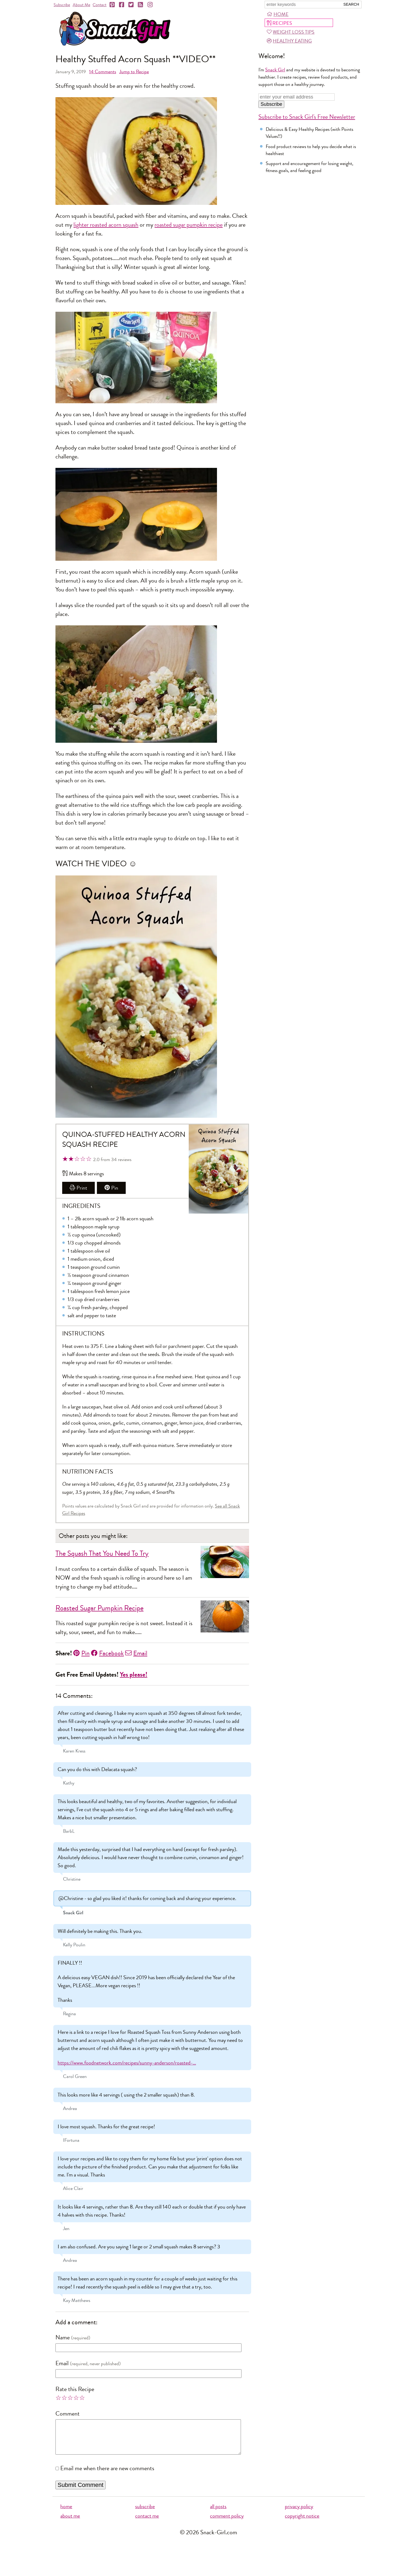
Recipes (279, 23)
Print (78, 1188)
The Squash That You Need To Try (102, 1553)
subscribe (145, 2513)
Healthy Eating (289, 40)
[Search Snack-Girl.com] (302, 5)
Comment (67, 2413)
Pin (111, 1188)
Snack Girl (275, 69)
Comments (102, 71)
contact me (147, 2522)
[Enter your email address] (296, 97)
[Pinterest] (112, 5)
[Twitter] (131, 5)
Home (278, 14)
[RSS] (141, 5)
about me (70, 2522)
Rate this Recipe (74, 2389)
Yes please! (133, 1674)
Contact (99, 5)
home (66, 2513)
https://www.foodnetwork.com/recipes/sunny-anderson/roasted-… (127, 2063)
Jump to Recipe (134, 71)
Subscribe (62, 5)
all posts (218, 2513)
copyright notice (302, 2522)
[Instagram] (150, 5)
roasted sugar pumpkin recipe (189, 224)
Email (136, 1653)
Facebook (107, 1653)
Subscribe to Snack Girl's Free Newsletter (306, 117)
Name (62, 2337)
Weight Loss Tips (291, 32)
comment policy (227, 2522)
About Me (81, 5)
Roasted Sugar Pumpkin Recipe (99, 1608)
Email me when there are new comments (107, 2475)
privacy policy (299, 2513)
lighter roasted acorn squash (105, 224)
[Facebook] (122, 5)
